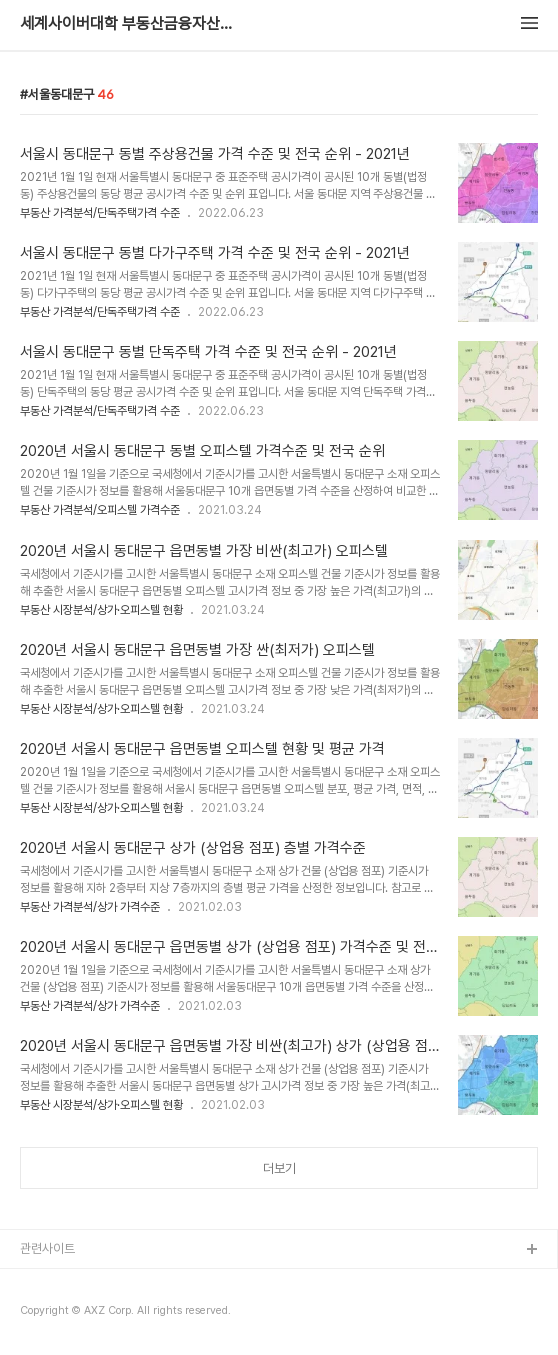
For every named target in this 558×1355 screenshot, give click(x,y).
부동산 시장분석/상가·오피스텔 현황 (101, 610)
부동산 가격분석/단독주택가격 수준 (100, 213)
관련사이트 (47, 1248)
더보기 (279, 1168)
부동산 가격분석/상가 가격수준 (90, 907)
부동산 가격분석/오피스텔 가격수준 (100, 510)
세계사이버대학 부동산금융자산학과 (130, 24)
